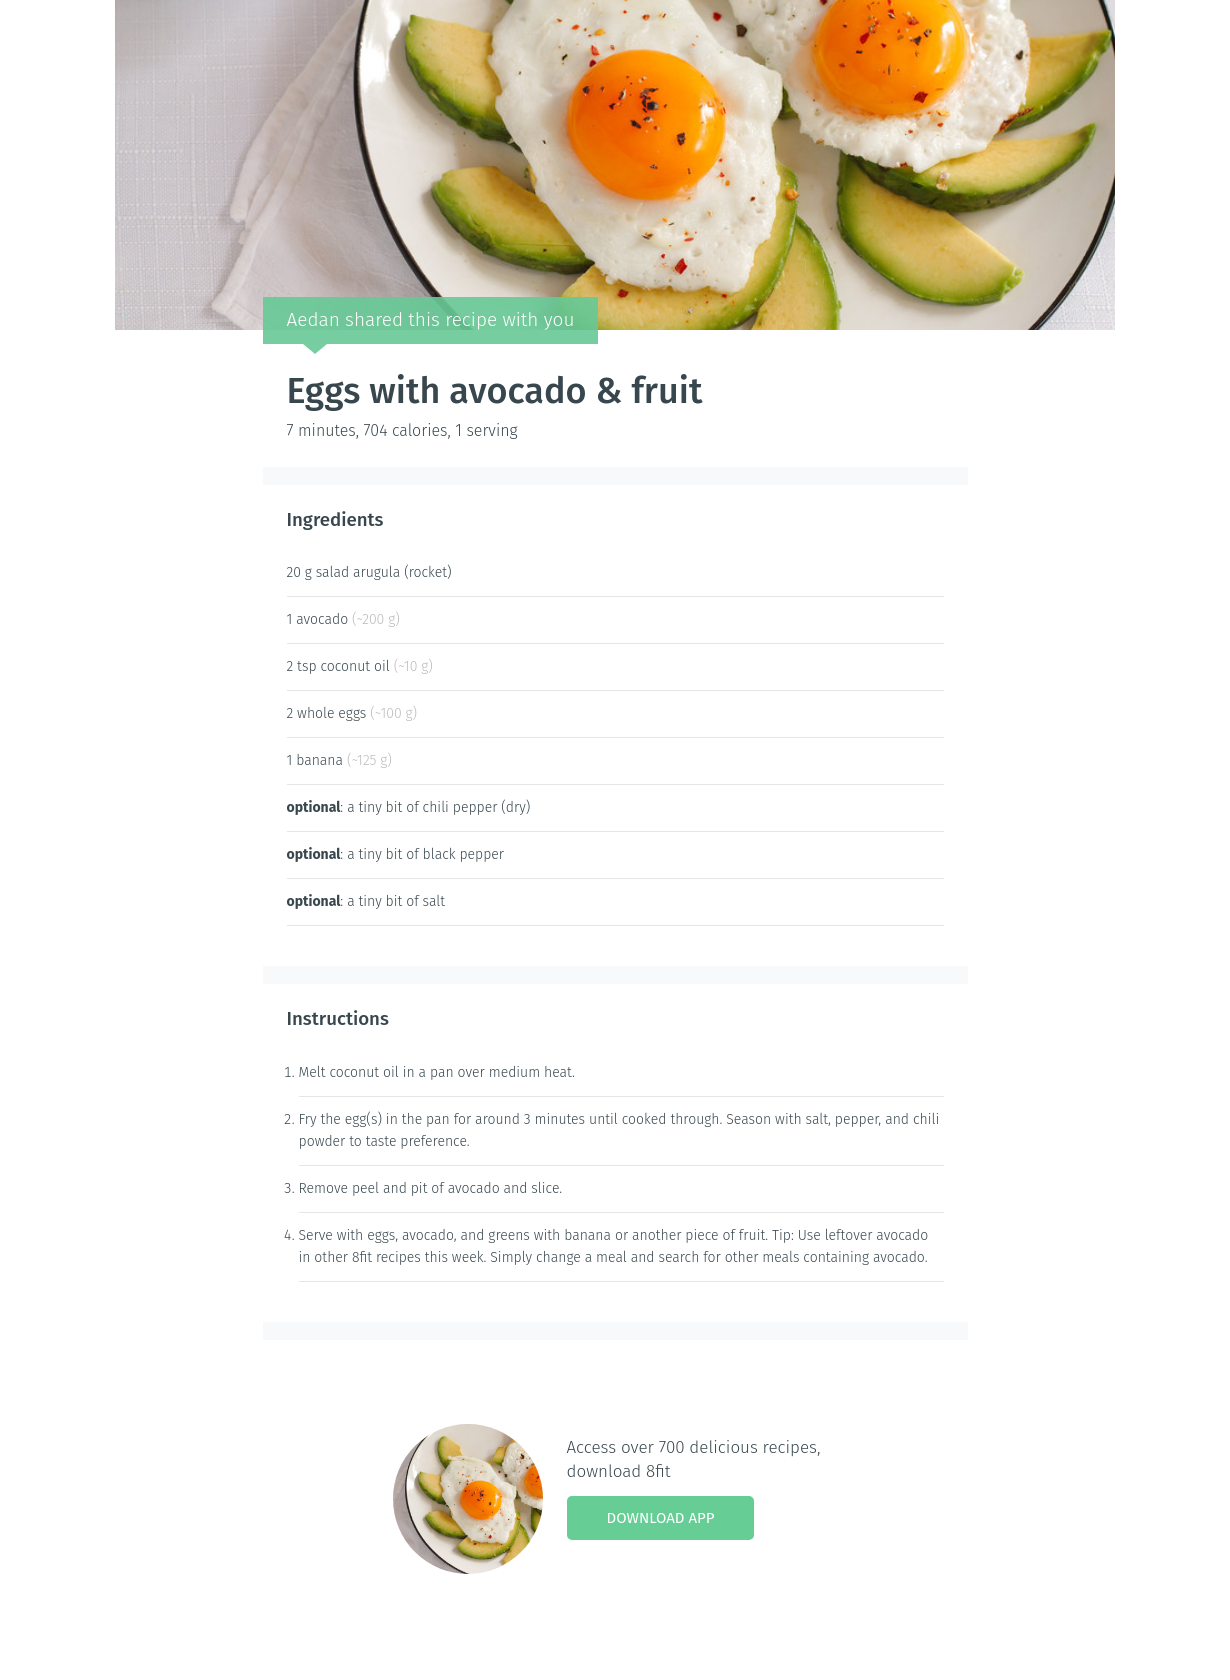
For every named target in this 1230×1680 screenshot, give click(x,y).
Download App (661, 1518)
